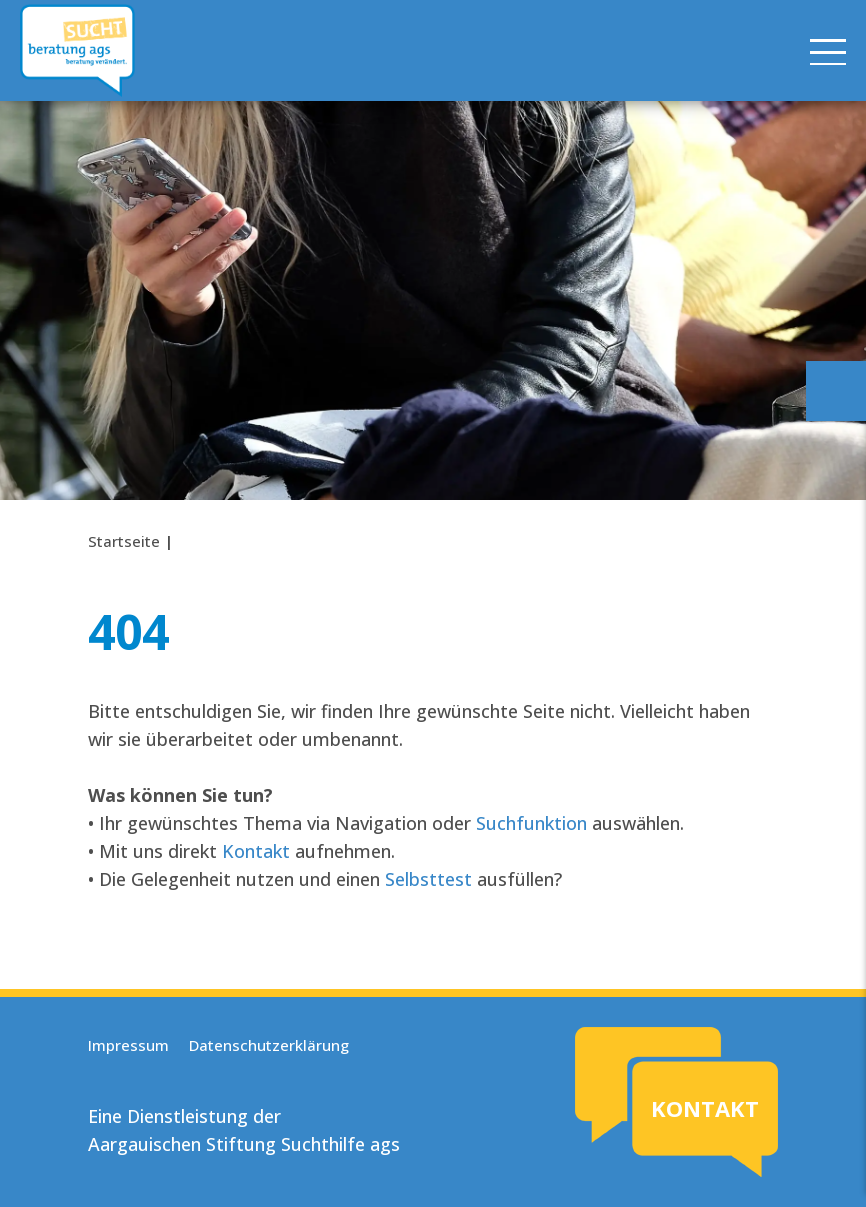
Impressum (128, 1045)
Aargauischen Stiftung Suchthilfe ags (244, 1144)
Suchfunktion (531, 823)
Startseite (124, 541)
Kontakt (256, 851)
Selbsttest (428, 879)
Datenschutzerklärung (269, 1045)
